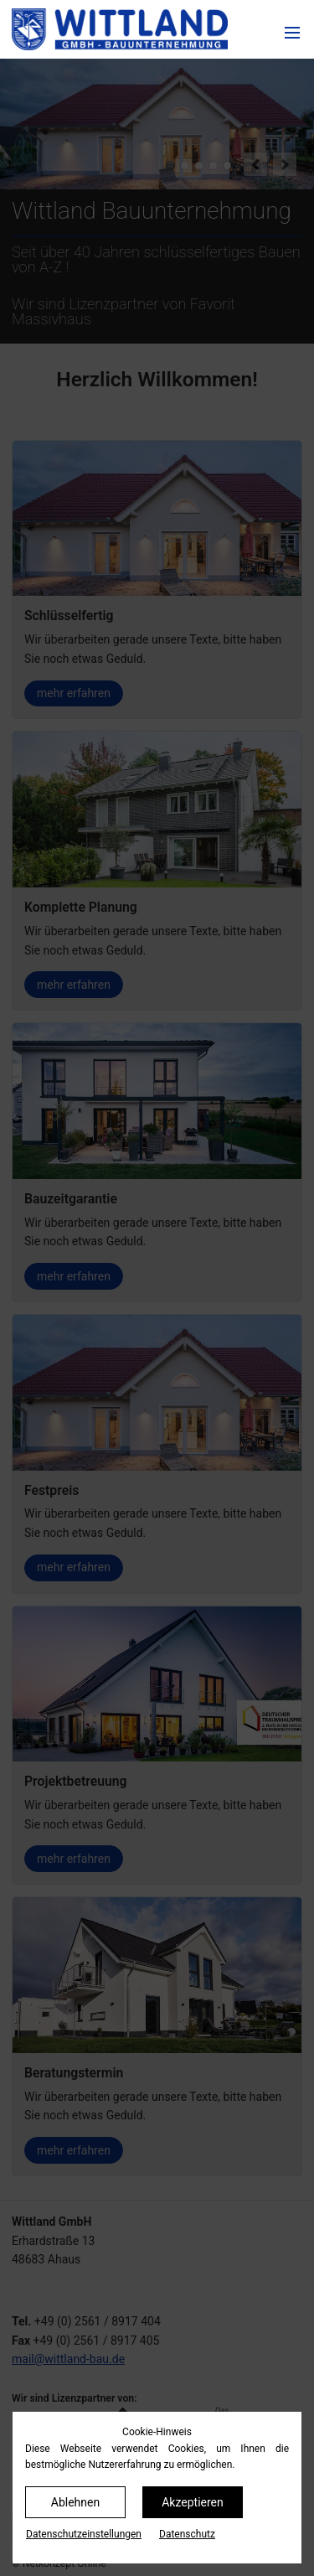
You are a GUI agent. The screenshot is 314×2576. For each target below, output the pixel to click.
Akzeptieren (193, 2502)
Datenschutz (187, 2534)
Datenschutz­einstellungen (84, 2534)
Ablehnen (75, 2502)
